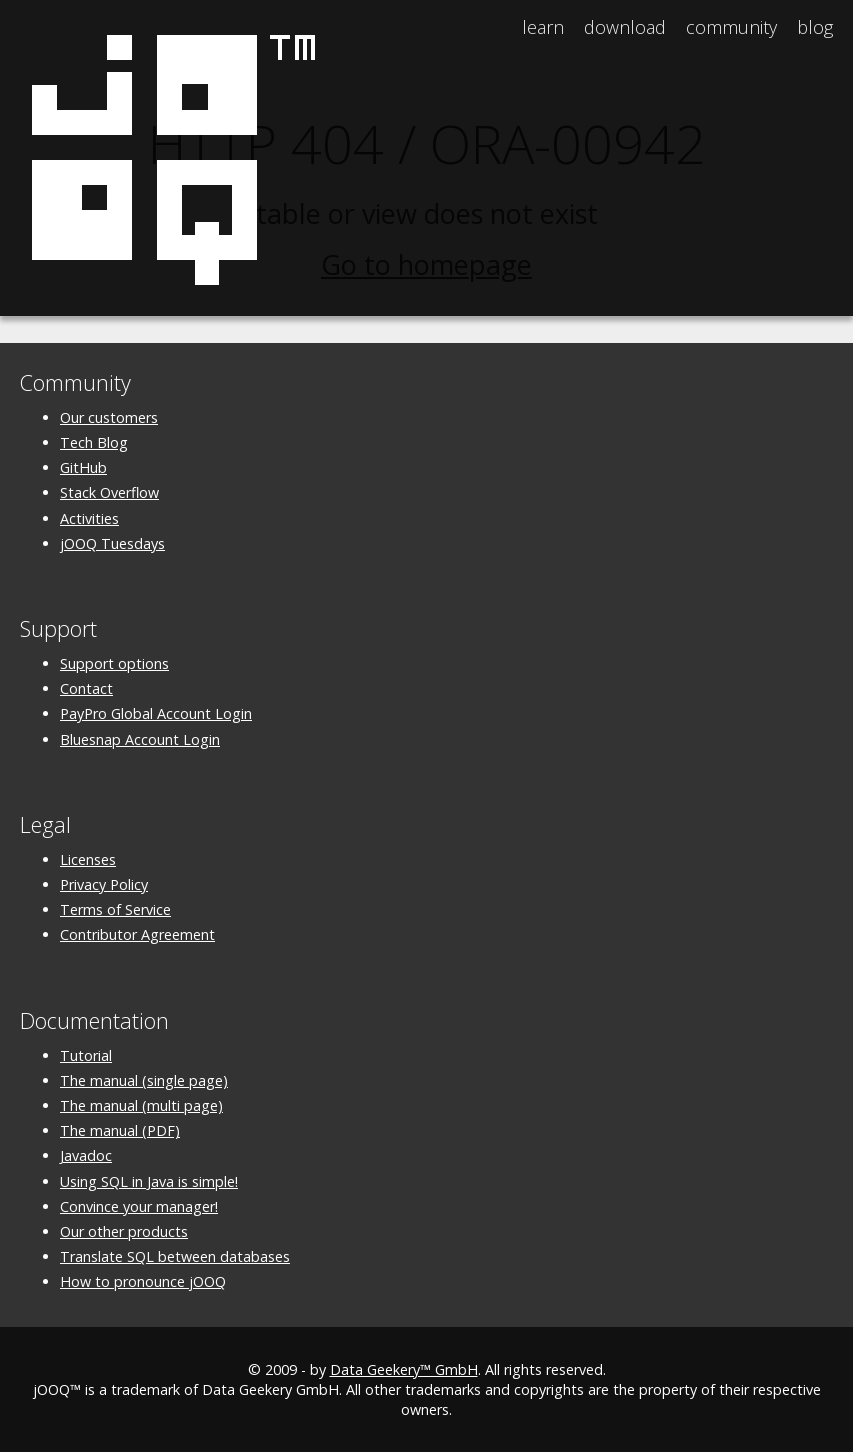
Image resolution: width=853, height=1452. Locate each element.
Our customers (109, 417)
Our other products (124, 1231)
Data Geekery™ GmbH (404, 1369)
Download (625, 27)
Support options (114, 663)
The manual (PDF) (120, 1130)
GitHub (83, 467)
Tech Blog (94, 442)
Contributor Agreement (137, 934)
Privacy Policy (104, 884)
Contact (86, 688)
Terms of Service (115, 909)
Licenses (88, 859)
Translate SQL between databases (175, 1256)
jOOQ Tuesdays (112, 543)
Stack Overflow (109, 492)
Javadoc (86, 1155)
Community (731, 27)
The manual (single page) (144, 1080)
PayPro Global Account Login (156, 713)
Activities (89, 518)
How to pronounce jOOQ (143, 1281)
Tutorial (86, 1055)
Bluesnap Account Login (140, 739)
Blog (815, 27)
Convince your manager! (139, 1206)
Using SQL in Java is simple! (149, 1181)
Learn (543, 27)
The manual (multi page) (141, 1105)
